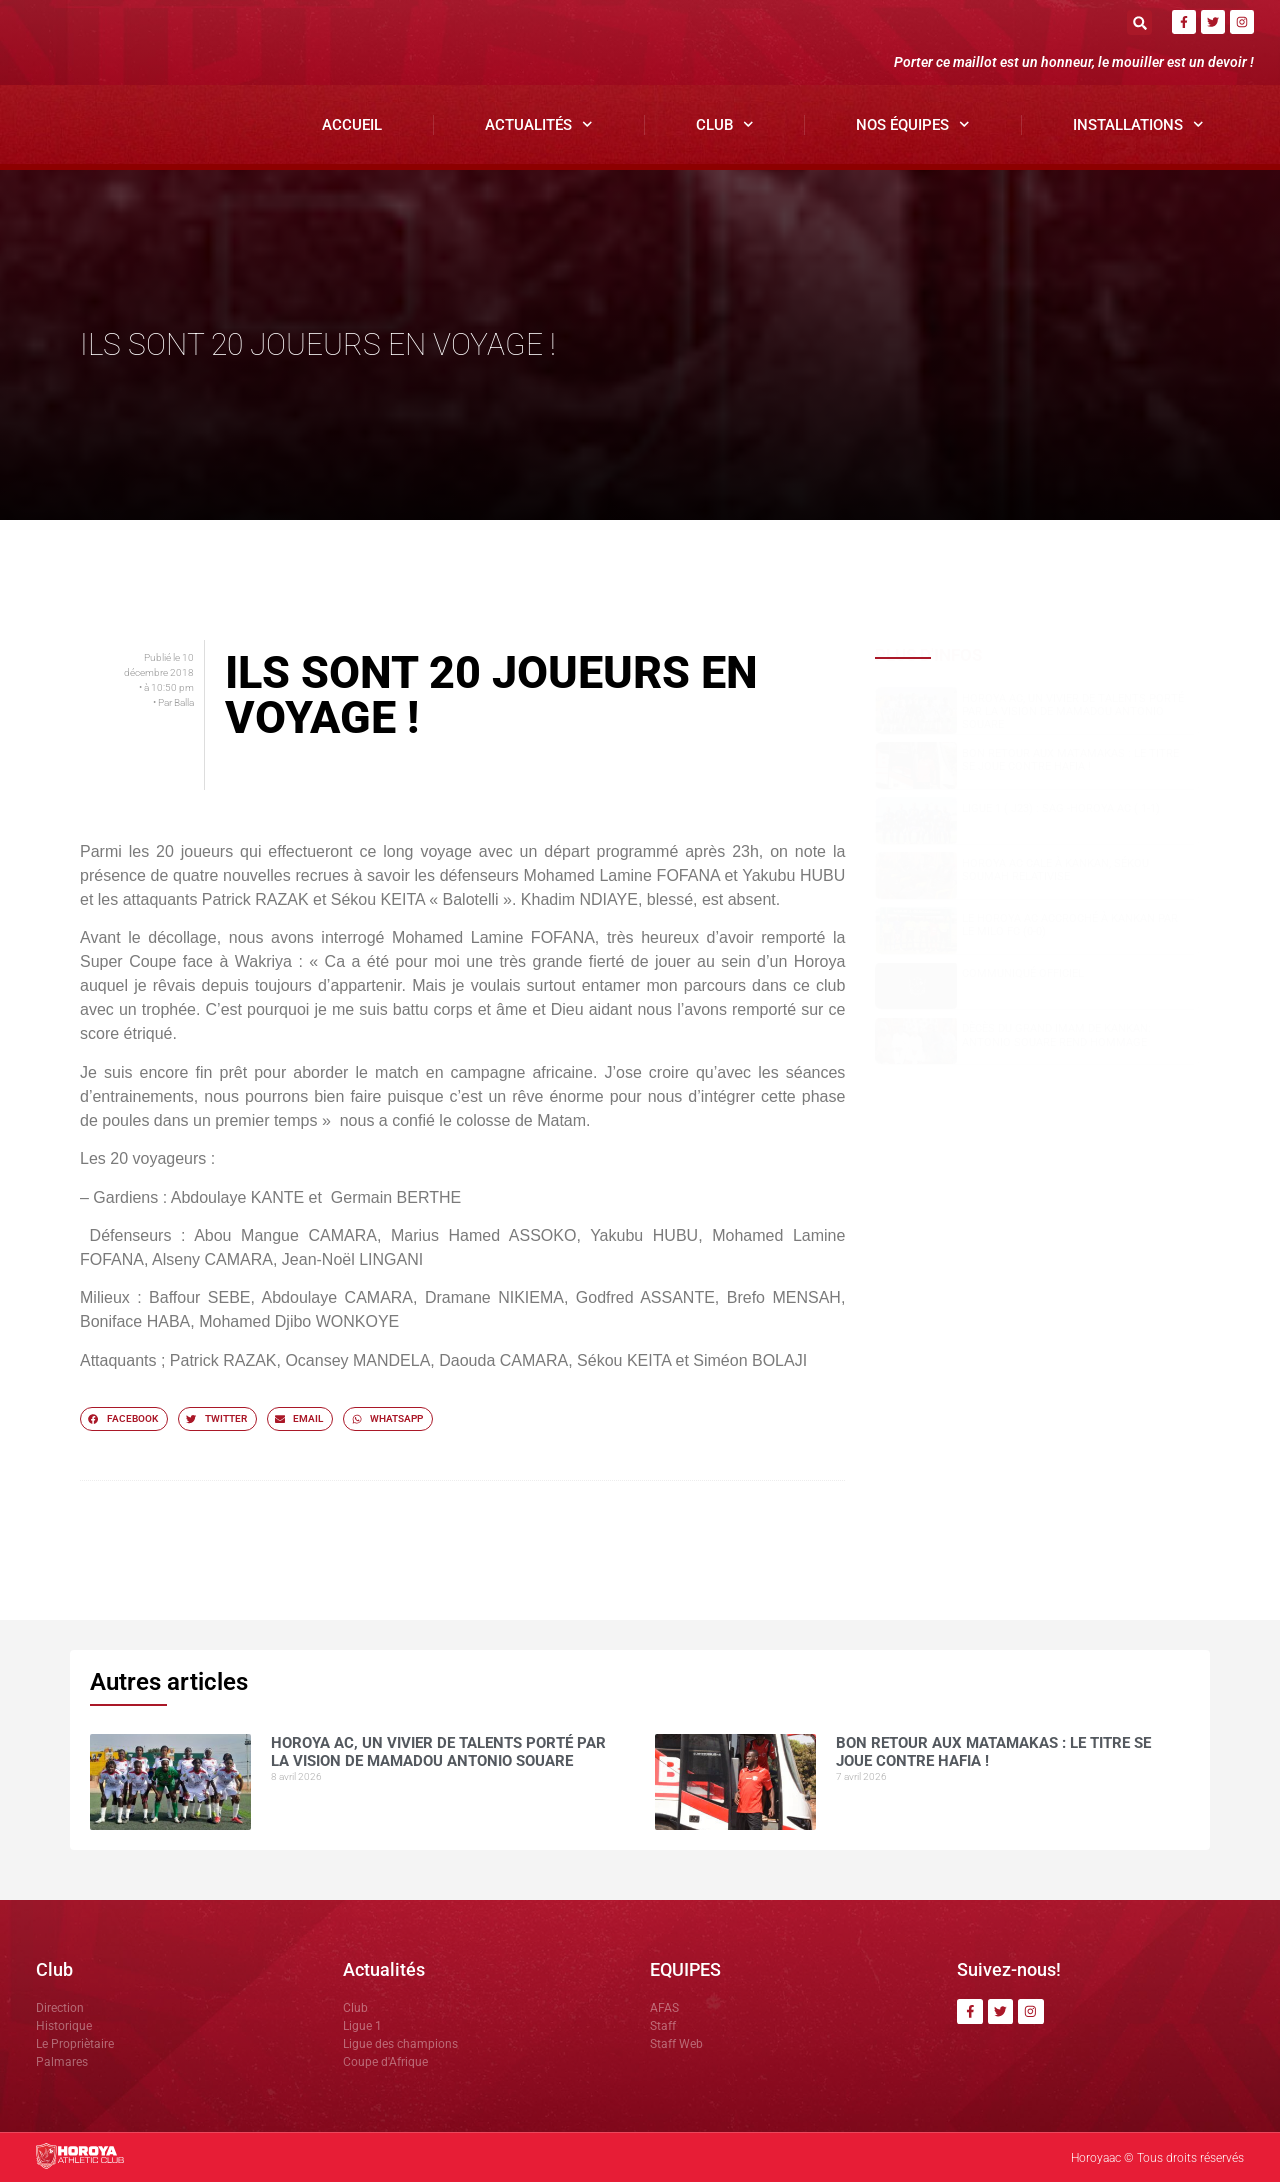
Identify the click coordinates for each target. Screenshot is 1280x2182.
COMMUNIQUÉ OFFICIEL (1023, 973)
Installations (1138, 124)
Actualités (539, 124)
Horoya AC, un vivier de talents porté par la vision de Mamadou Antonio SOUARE (1073, 711)
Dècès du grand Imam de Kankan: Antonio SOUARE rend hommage (1056, 1035)
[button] (1139, 22)
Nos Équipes (913, 124)
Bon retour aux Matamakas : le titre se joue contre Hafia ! (1070, 760)
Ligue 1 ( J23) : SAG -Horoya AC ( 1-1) (1061, 808)
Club (725, 124)
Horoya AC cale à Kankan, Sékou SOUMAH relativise (1055, 870)
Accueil (352, 125)
